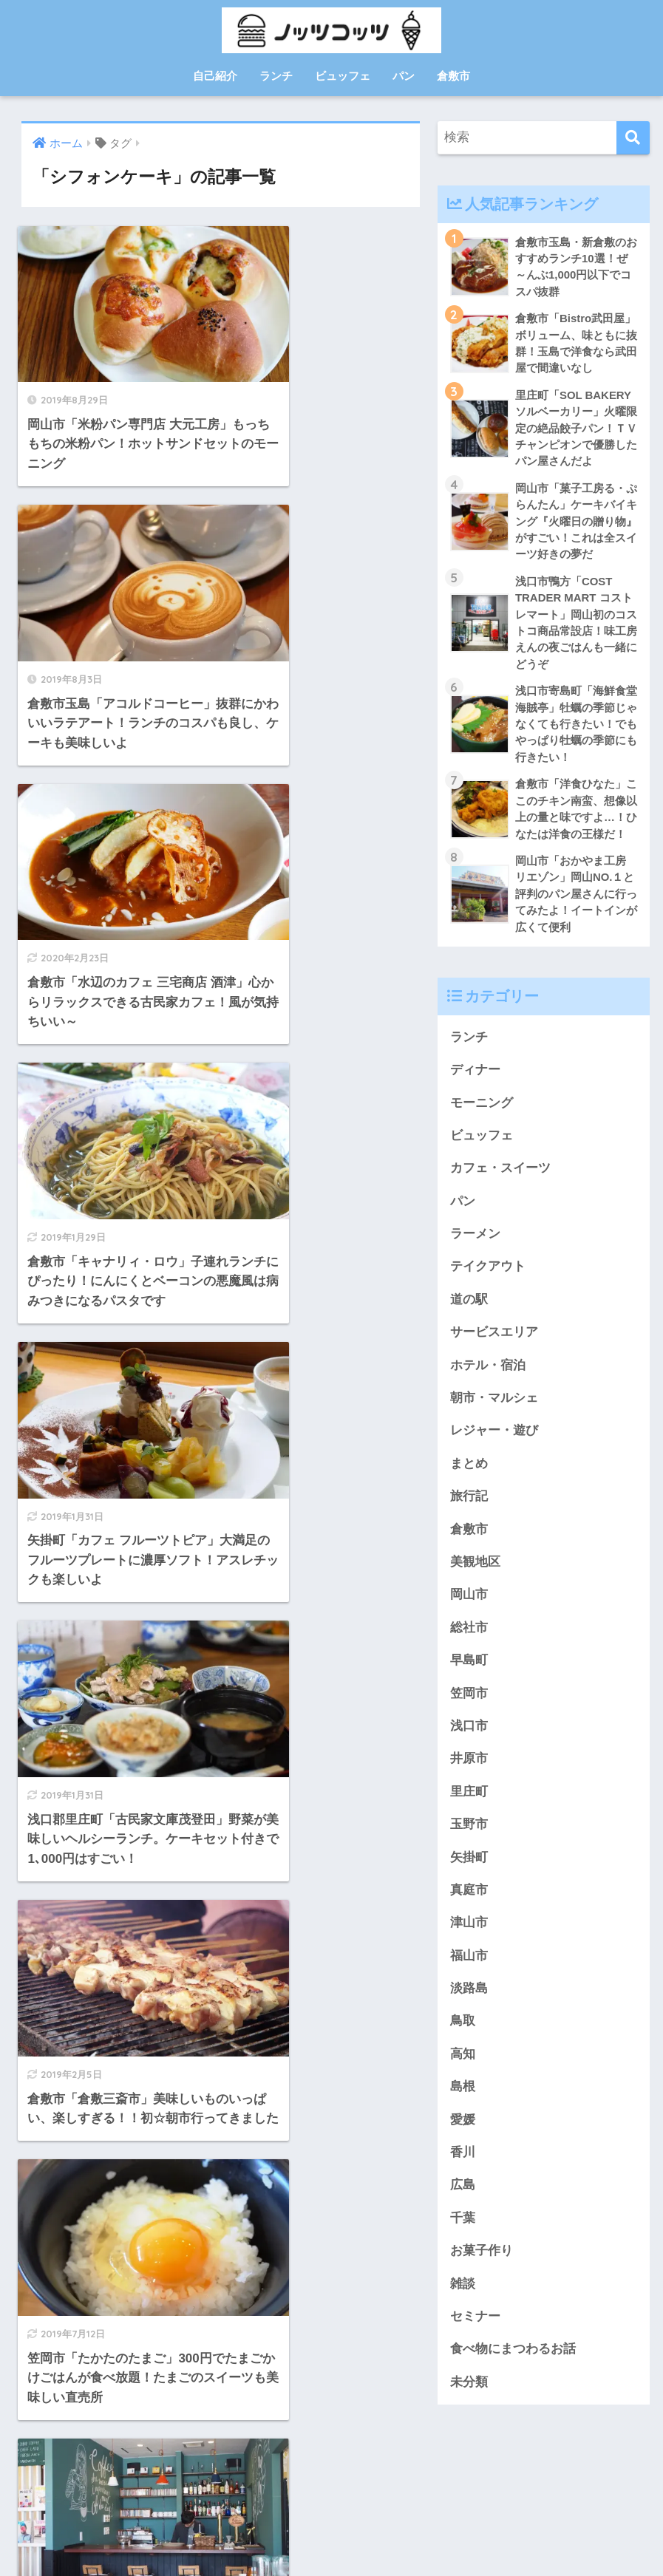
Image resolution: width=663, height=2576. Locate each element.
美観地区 (475, 1572)
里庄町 (469, 1803)
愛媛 (462, 2134)
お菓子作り (481, 2266)
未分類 (469, 2398)
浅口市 (469, 1737)
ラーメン (475, 1242)
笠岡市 (469, 1704)
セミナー (475, 2332)
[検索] (633, 137)
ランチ (276, 75)
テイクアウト (488, 1275)
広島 (462, 2199)
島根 (462, 2100)
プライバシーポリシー (331, 2536)
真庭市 (469, 1902)
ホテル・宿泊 (488, 1374)
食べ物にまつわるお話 (513, 2365)
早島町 (469, 1671)
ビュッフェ (342, 75)
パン (403, 75)
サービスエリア (494, 1341)
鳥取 (462, 2035)
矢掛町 (469, 1869)
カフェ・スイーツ (500, 1175)
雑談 (462, 2299)
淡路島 (469, 2001)
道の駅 (469, 1308)
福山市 (469, 1968)
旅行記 (469, 1506)
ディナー (475, 1076)
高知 (462, 2067)
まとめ (469, 1473)
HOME (331, 2504)
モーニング (481, 1110)
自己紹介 (215, 75)
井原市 (469, 1770)
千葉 (462, 2233)
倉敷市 (453, 75)
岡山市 (469, 1605)
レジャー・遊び (494, 1440)
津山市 (469, 1936)
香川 (462, 2167)
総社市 (469, 1638)
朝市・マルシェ (494, 1407)
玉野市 (469, 1837)
